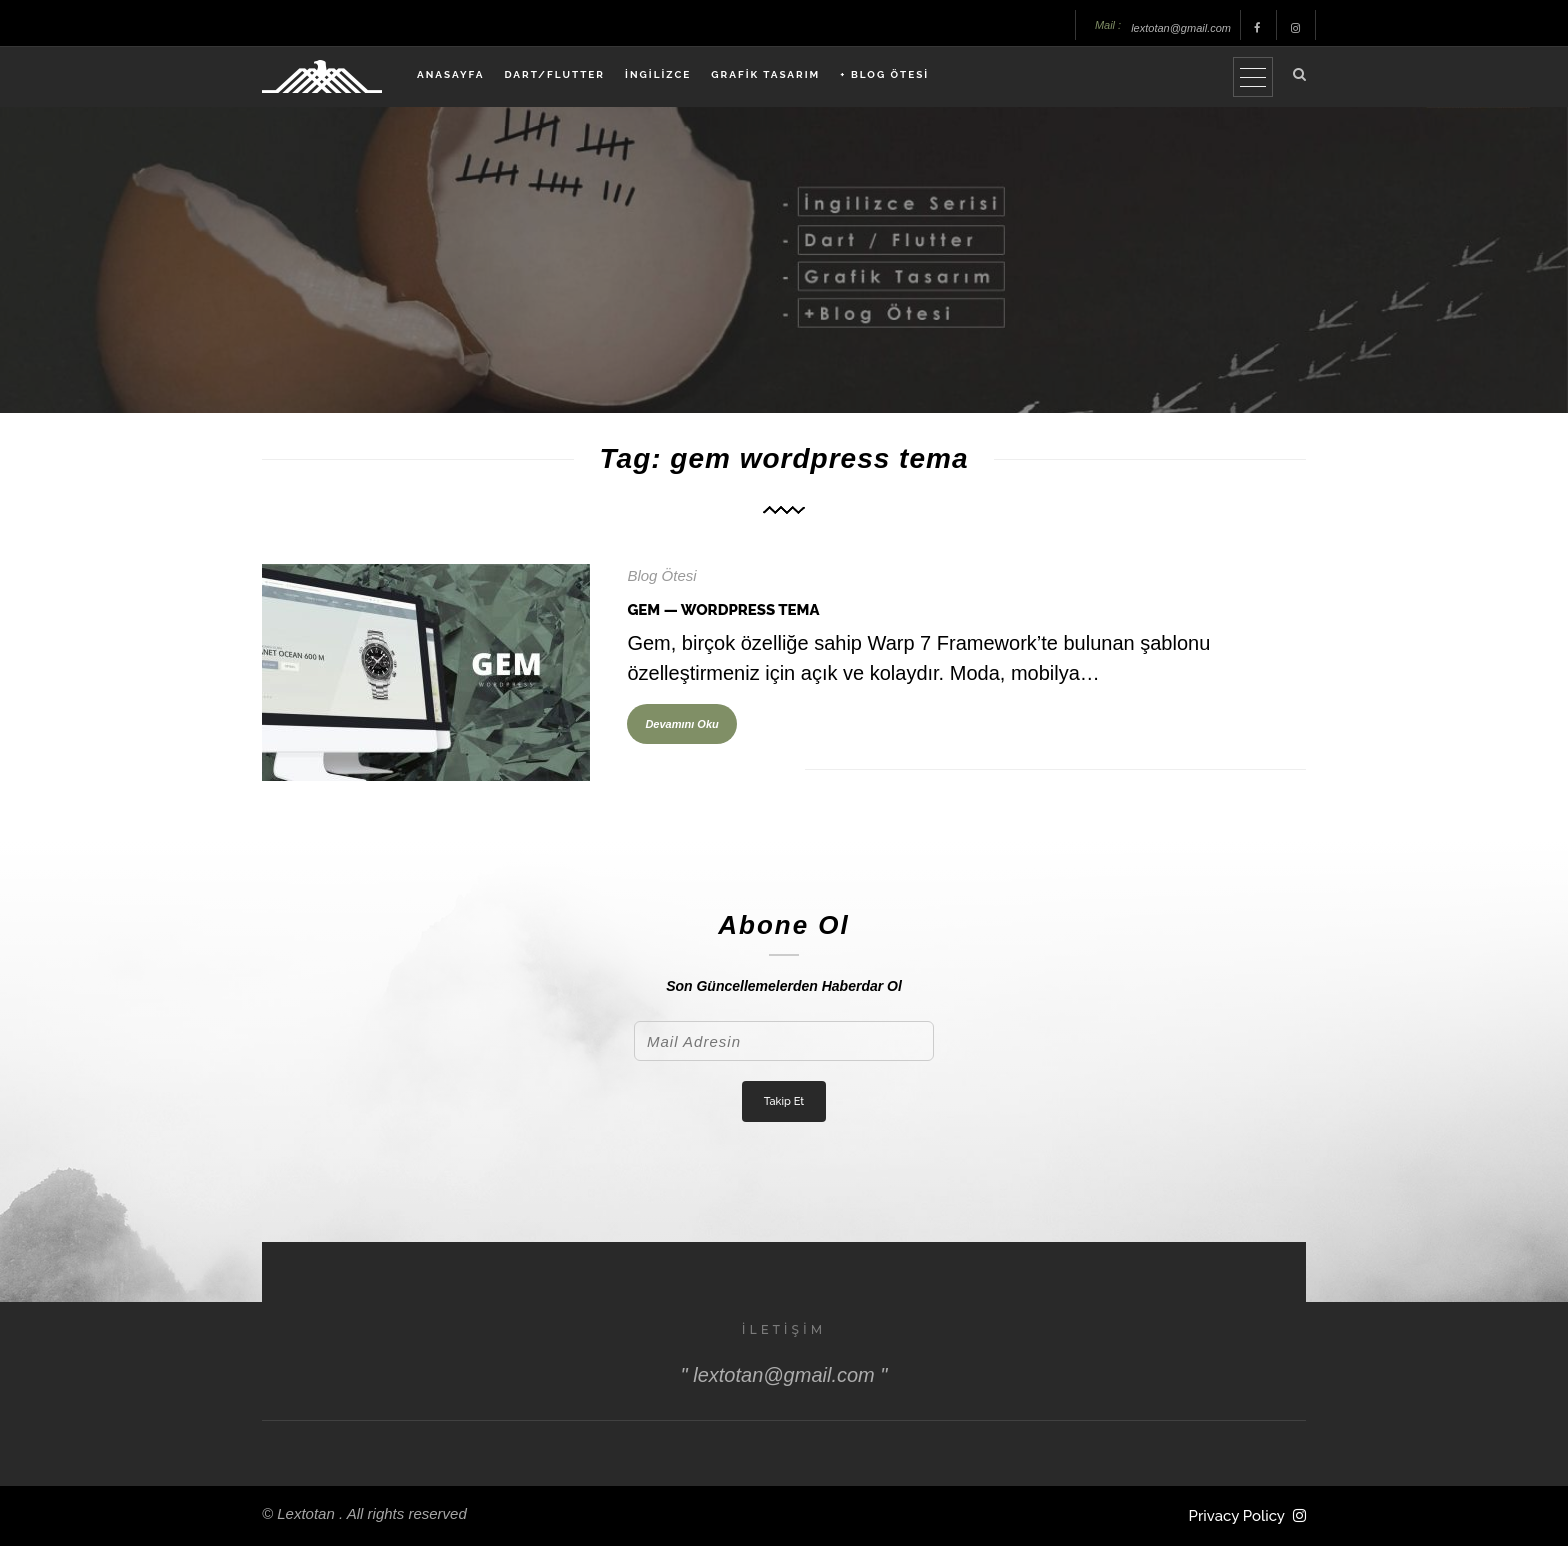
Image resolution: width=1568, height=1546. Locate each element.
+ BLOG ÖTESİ (884, 74)
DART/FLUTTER (554, 74)
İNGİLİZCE (658, 74)
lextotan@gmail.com (1181, 28)
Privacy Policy (1237, 1516)
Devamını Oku (681, 724)
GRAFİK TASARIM (765, 74)
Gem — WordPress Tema (723, 610)
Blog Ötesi (661, 575)
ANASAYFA (450, 74)
